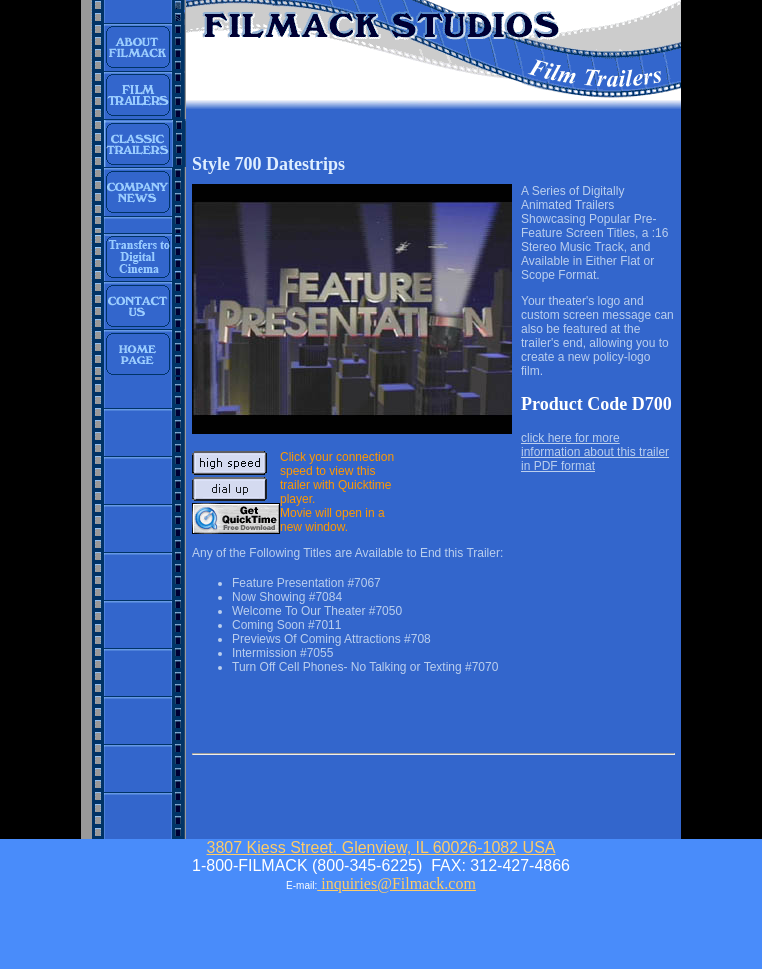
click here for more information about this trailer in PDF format (595, 452)
